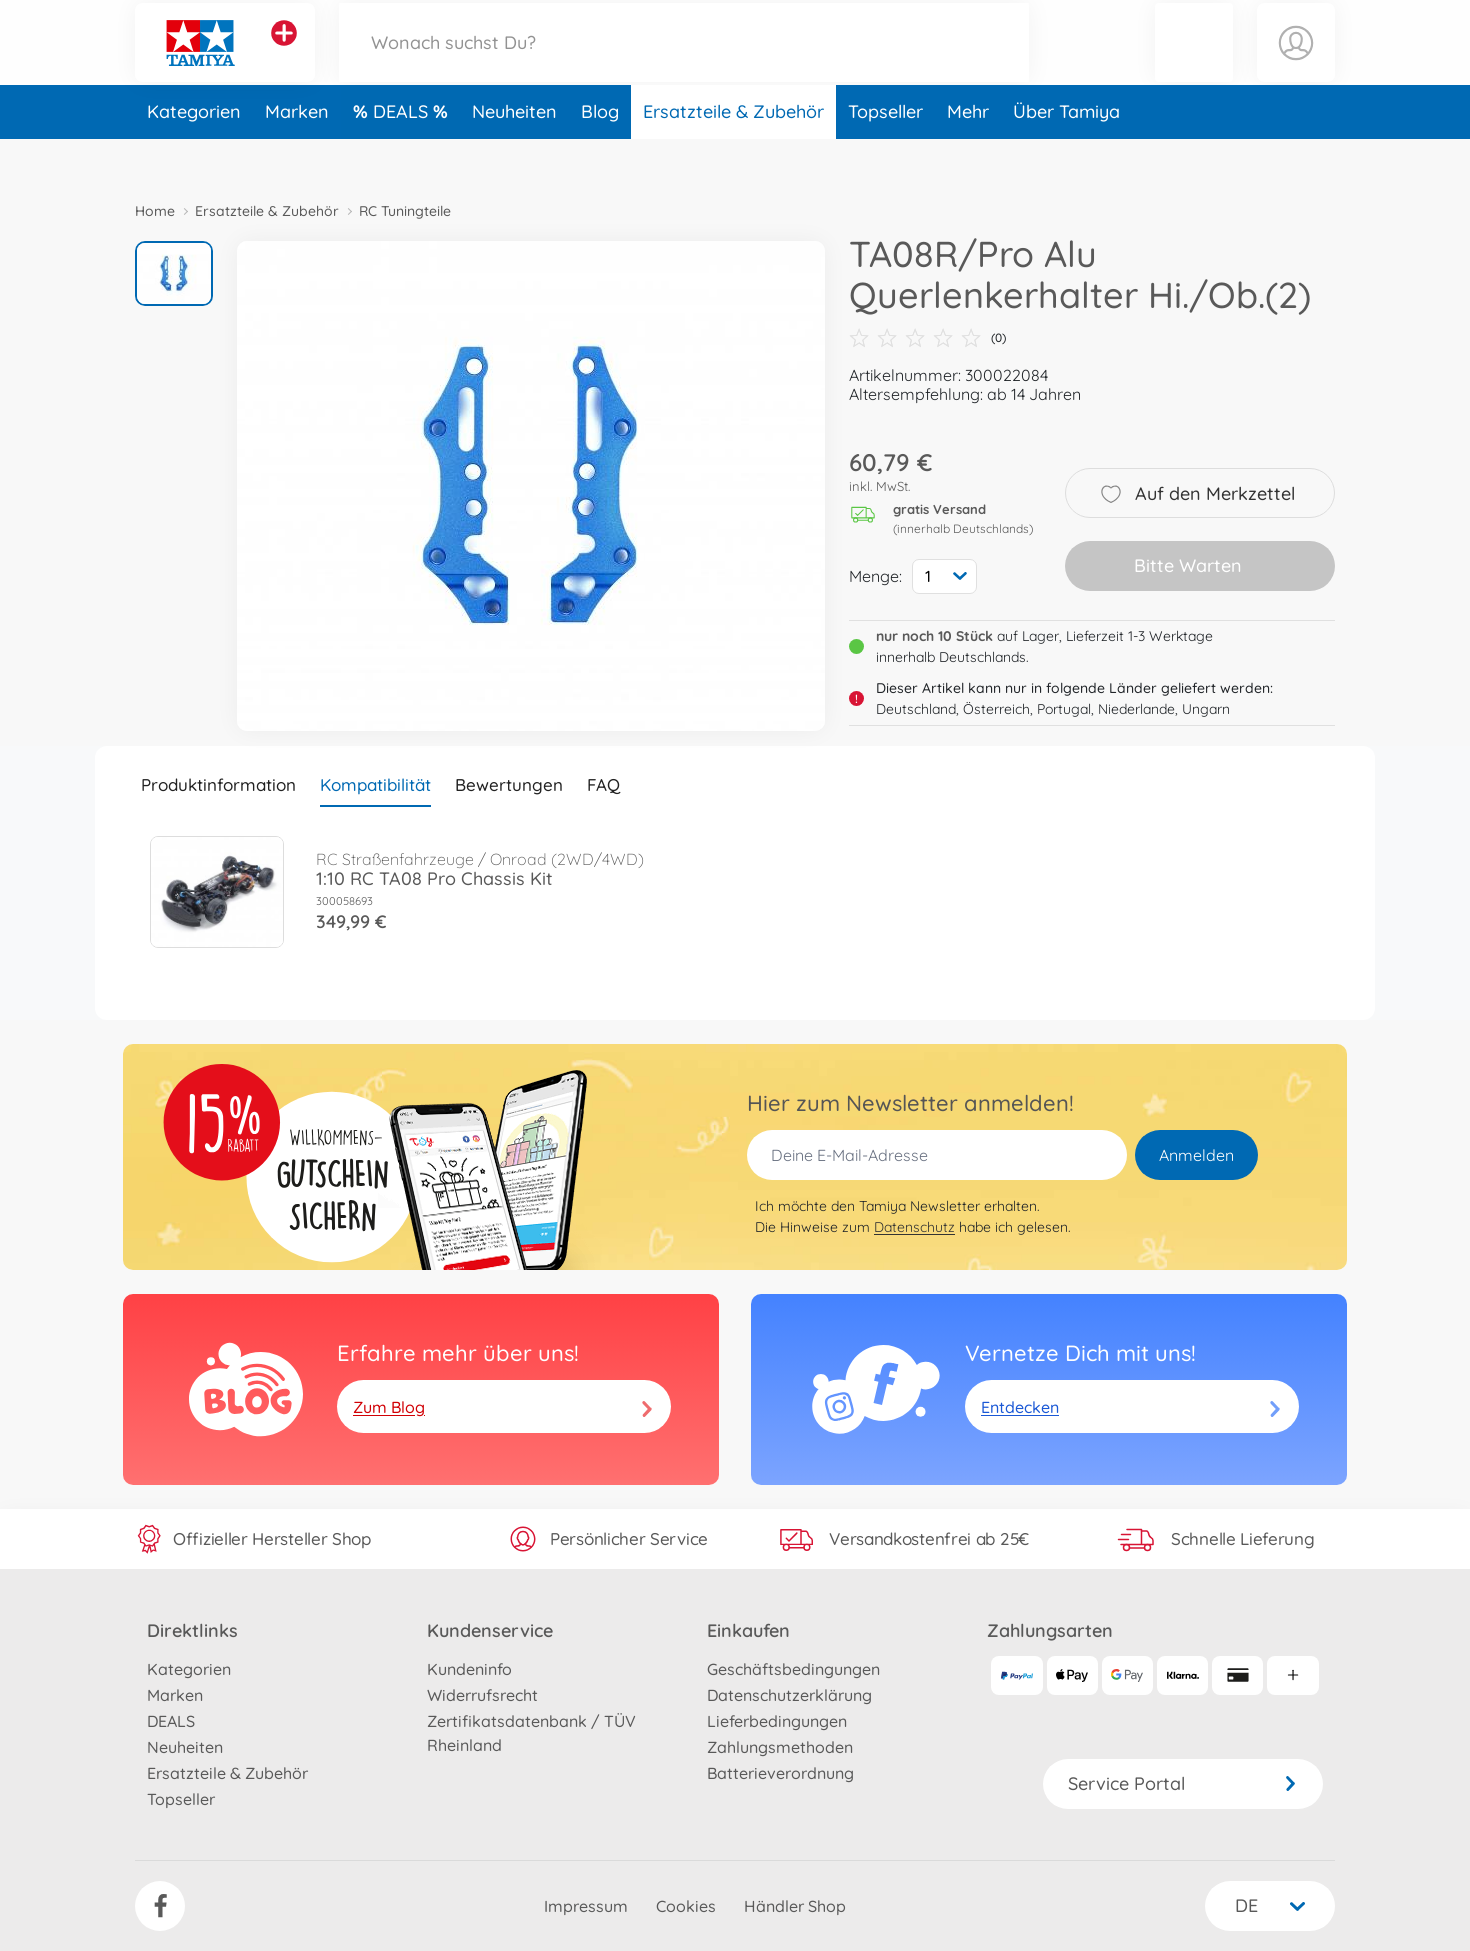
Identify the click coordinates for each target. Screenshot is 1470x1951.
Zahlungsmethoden (780, 1747)
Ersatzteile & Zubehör (733, 153)
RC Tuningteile (405, 211)
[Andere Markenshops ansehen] (284, 54)
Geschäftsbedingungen (793, 1669)
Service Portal (1183, 1783)
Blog (600, 153)
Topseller (885, 153)
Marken (297, 153)
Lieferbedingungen (777, 1721)
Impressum (586, 1906)
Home (155, 211)
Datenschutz (914, 1227)
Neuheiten (514, 153)
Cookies (686, 1906)
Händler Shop (795, 1906)
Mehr (968, 153)
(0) (927, 338)
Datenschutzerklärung (789, 1695)
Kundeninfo (469, 1669)
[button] (1194, 63)
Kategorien (194, 153)
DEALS (403, 153)
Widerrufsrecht (482, 1695)
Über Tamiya (1066, 153)
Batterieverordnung (780, 1773)
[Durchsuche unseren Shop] (684, 63)
